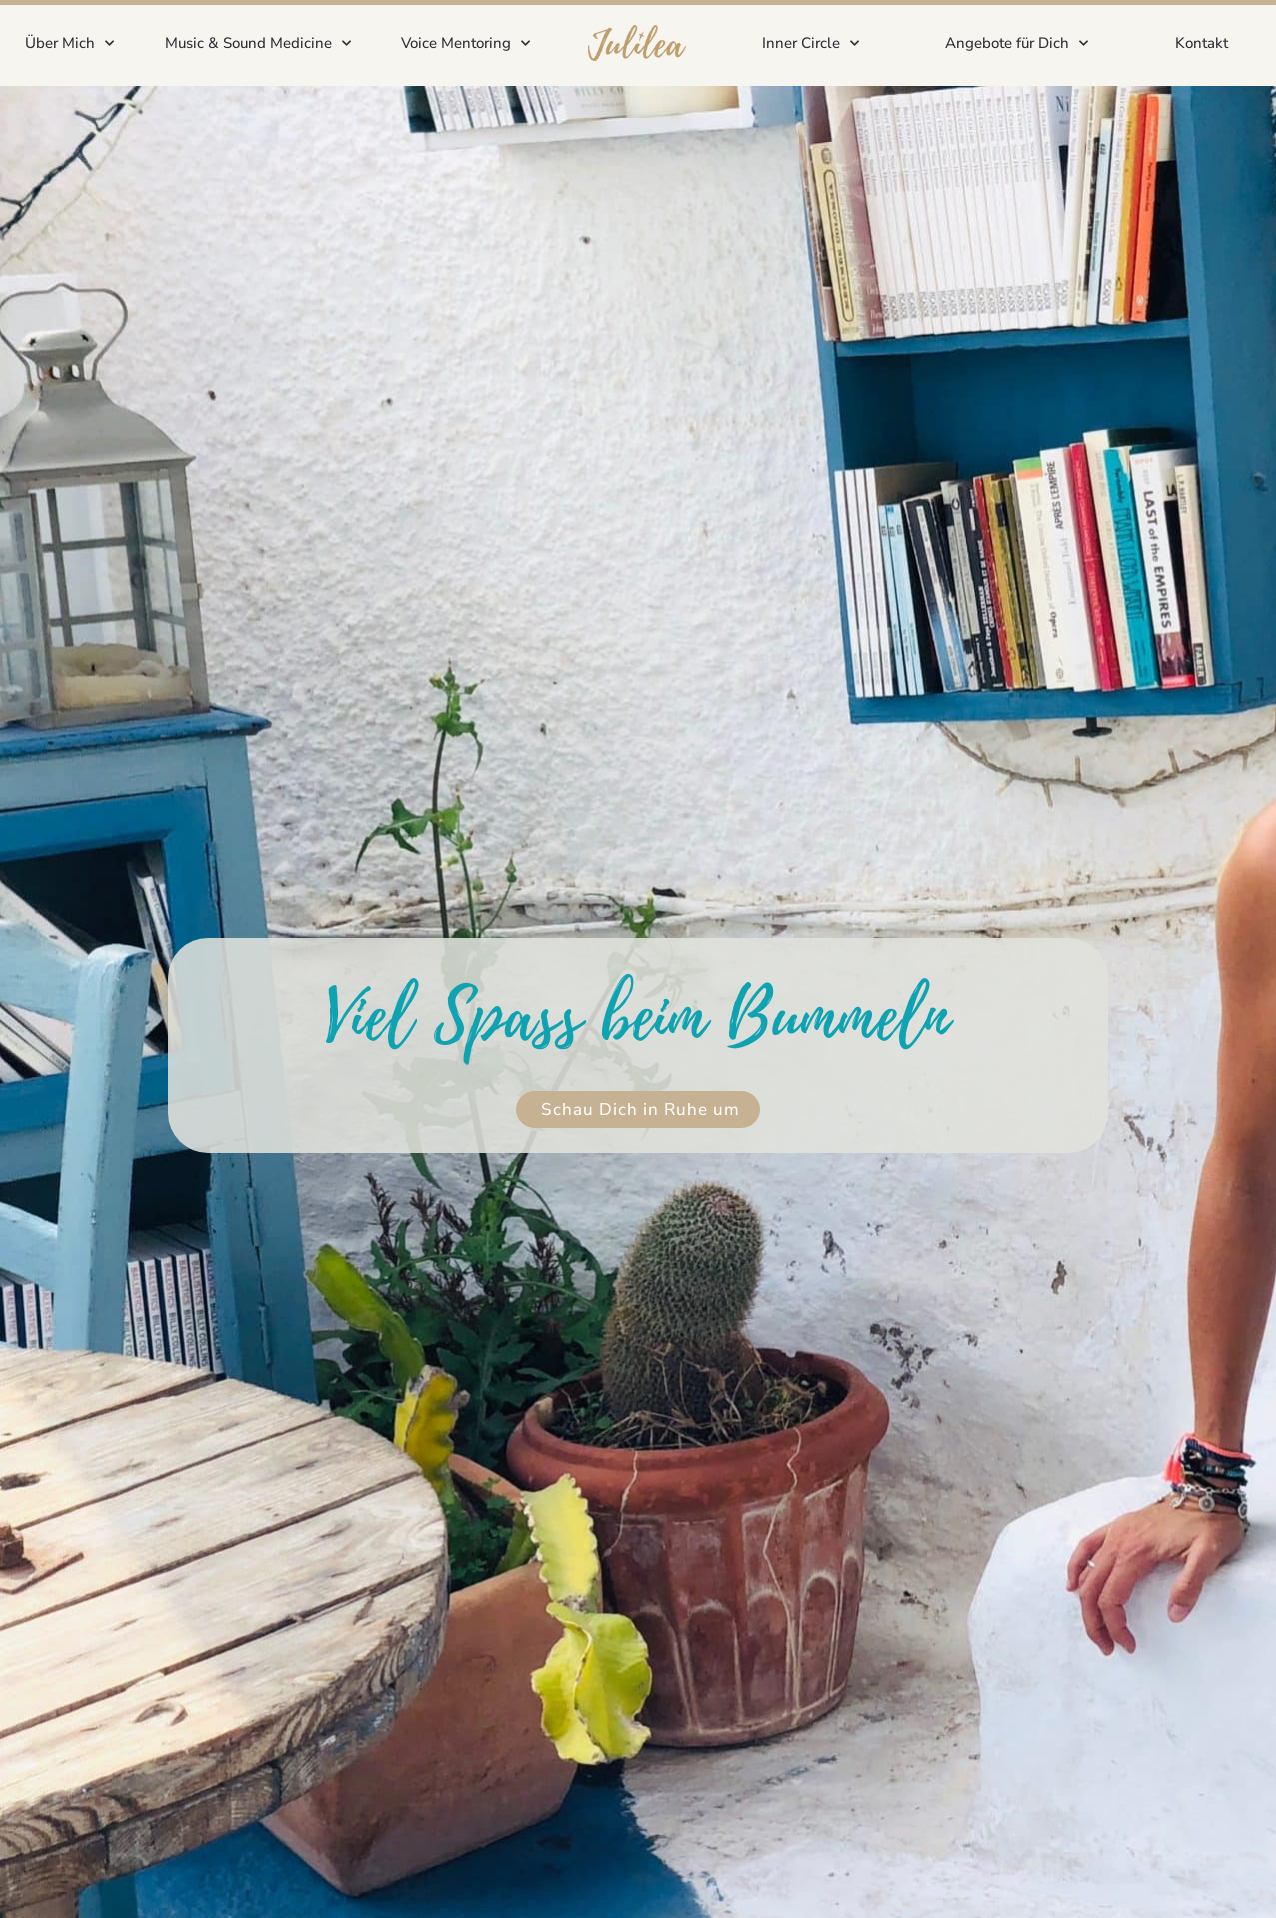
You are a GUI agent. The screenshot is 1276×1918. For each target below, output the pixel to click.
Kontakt (1201, 43)
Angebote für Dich (1016, 43)
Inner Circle (810, 43)
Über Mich (69, 43)
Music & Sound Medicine (258, 43)
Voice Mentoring (465, 43)
